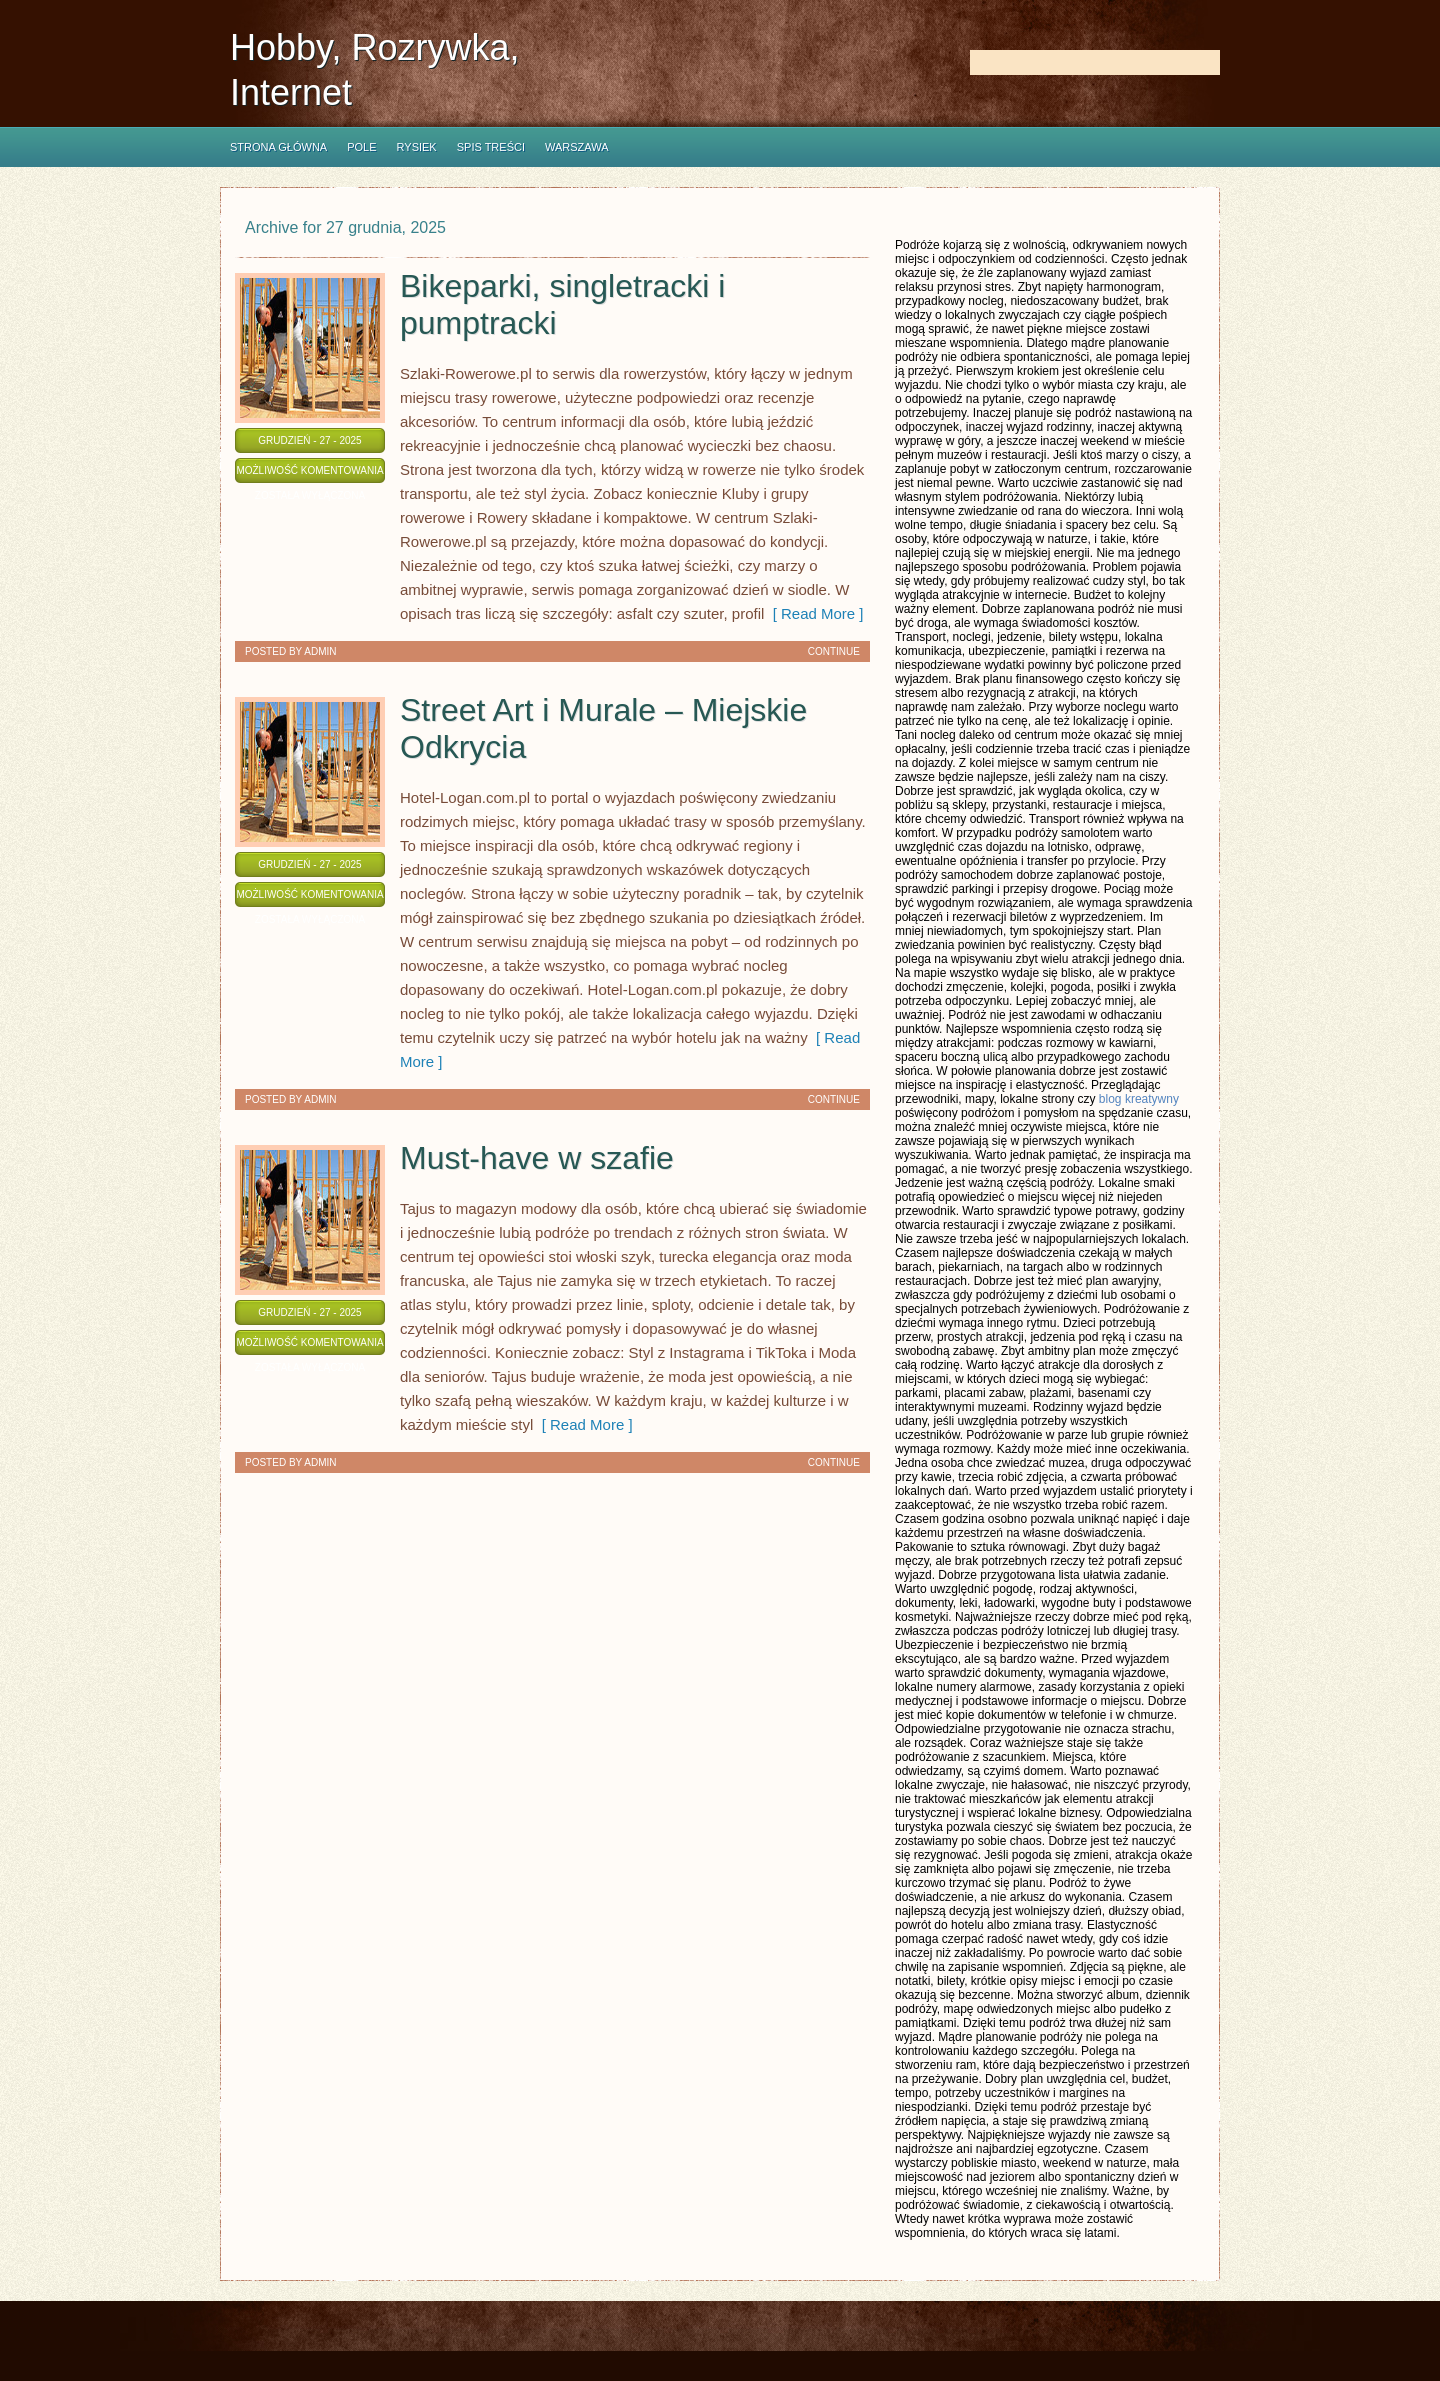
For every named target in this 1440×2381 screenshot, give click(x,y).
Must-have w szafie (537, 1158)
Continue (834, 651)
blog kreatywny (1139, 1099)
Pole (361, 147)
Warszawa (577, 147)
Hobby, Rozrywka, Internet (374, 70)
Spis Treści (491, 147)
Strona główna (278, 147)
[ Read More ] (813, 613)
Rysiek (417, 147)
